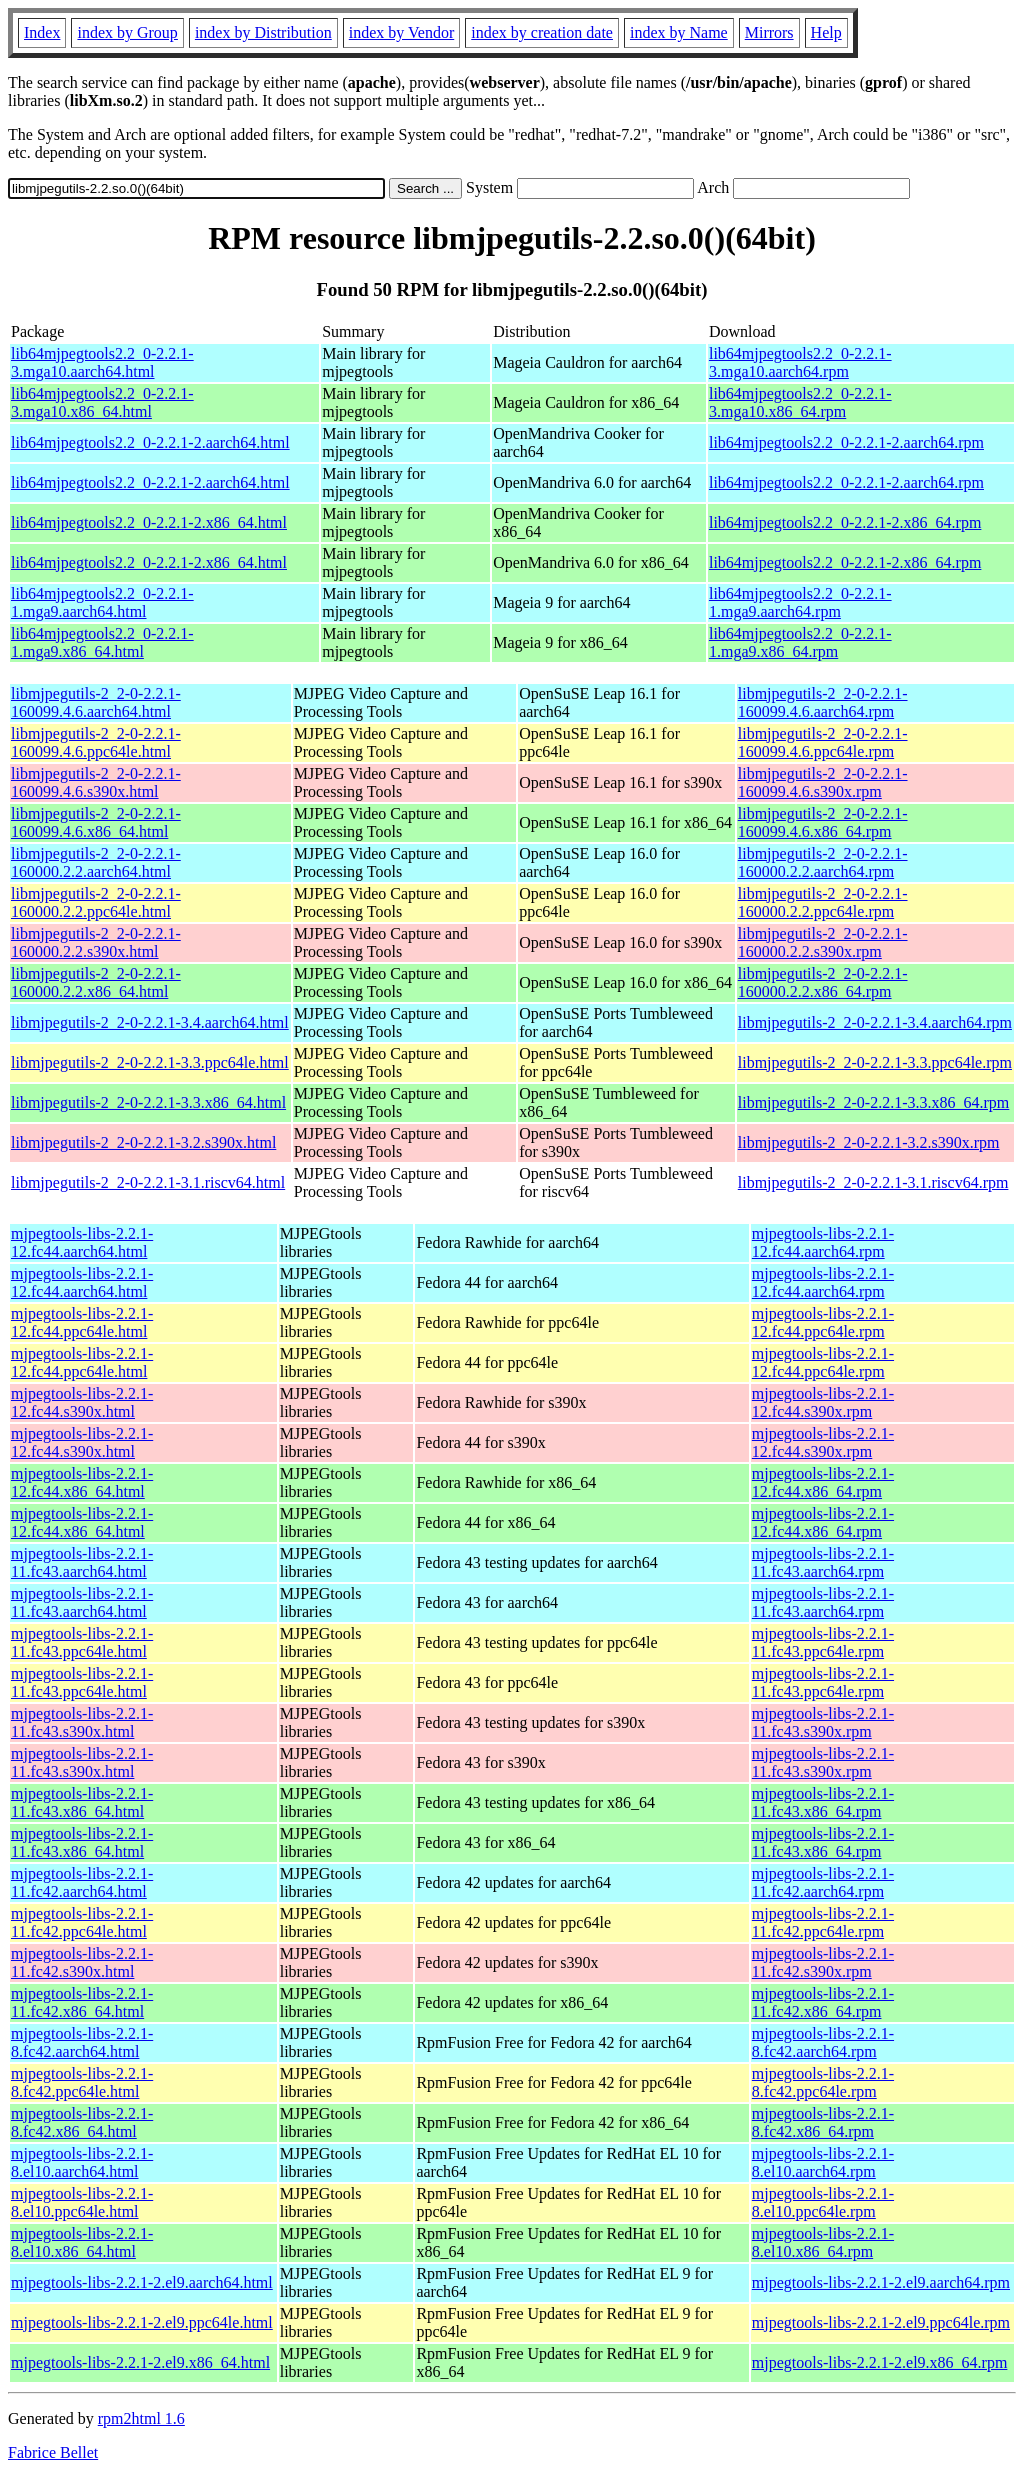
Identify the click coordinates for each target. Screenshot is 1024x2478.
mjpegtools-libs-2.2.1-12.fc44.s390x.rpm (823, 1402)
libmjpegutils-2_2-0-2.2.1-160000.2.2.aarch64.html (96, 862)
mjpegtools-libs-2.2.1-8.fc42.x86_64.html (82, 2122)
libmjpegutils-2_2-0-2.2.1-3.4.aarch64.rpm (875, 1022)
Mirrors (769, 32)
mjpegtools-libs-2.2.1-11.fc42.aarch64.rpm (823, 1882)
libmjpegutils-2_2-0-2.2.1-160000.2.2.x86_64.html (96, 982)
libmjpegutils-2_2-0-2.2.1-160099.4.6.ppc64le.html (96, 742)
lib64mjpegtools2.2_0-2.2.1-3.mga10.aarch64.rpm (800, 362)
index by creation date (542, 32)
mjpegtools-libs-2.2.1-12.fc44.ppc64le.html (82, 1322)
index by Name (679, 32)
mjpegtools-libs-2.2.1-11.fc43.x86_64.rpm (823, 1802)
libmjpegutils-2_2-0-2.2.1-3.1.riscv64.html (148, 1182)
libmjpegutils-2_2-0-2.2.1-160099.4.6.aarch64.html (96, 702)
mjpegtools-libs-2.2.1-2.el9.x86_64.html (140, 2362)
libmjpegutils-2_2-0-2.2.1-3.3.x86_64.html (148, 1102)
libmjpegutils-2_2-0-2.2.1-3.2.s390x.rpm (869, 1142)
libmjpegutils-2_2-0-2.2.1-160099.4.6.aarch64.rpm (823, 702)
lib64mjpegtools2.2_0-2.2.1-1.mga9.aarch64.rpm (800, 602)
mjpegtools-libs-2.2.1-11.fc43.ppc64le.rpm (823, 1642)
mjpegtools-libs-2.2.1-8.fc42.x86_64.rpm (823, 2122)
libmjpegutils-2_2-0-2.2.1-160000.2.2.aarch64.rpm (823, 862)
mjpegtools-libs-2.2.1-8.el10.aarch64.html (82, 2162)
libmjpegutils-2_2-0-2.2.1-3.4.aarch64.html (150, 1022)
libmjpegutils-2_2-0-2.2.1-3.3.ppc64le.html (150, 1062)
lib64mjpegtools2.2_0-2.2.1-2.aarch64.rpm (846, 442)
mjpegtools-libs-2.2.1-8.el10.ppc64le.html (82, 2202)
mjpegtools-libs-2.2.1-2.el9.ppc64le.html (142, 2322)
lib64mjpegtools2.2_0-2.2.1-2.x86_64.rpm (845, 522)
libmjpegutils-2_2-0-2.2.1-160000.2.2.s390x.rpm (823, 942)
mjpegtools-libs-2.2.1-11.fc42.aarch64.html (82, 1882)
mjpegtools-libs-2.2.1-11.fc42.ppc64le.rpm (823, 1922)
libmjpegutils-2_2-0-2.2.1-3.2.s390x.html (143, 1142)
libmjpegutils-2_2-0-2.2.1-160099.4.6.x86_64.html (96, 822)
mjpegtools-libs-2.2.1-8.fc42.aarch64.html (82, 2042)
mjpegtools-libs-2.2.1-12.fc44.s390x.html (82, 1402)
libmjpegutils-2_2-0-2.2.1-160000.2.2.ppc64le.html (96, 902)
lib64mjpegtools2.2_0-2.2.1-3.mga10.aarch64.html (102, 362)
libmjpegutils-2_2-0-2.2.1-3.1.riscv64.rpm (873, 1182)
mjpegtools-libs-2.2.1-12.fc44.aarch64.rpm (823, 1242)
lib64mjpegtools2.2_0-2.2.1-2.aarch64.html (150, 442)
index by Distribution (263, 32)
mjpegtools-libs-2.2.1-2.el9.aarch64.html (142, 2282)
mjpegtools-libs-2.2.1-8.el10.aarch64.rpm (823, 2162)
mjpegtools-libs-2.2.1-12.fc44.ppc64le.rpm (823, 1322)
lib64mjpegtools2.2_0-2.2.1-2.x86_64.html (149, 522)
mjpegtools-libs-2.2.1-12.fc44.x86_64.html (82, 1482)
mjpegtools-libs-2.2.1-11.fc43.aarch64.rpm (823, 1562)
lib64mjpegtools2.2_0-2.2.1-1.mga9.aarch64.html (102, 602)
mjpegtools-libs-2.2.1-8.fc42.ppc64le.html (82, 2082)
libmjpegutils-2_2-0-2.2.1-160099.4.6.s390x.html (96, 782)
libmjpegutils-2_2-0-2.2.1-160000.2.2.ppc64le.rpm (823, 902)
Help (826, 32)
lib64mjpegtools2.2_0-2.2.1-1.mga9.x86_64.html (102, 642)
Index (42, 32)
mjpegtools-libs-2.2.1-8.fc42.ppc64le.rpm (823, 2082)
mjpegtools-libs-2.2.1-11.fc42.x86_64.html (82, 2002)
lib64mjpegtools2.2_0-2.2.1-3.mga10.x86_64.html (102, 402)
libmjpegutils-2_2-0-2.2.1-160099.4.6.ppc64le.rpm (823, 742)
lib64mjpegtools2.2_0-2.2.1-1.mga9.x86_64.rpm (800, 642)
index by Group (127, 32)
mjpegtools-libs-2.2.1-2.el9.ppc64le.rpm (881, 2322)
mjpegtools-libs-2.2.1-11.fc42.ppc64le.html (82, 1922)
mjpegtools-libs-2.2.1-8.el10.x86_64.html (82, 2242)
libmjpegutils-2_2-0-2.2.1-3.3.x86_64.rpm (874, 1102)
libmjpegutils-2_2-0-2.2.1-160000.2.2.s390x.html (96, 942)
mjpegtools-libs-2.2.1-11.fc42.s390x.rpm (823, 1962)
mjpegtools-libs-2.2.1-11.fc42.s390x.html (82, 1962)
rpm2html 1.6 (141, 2418)
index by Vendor (401, 32)
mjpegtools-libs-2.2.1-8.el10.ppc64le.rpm (823, 2202)
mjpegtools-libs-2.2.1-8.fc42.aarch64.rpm (823, 2042)
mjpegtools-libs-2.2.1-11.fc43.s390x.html (82, 1722)
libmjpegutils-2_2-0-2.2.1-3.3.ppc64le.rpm (875, 1062)
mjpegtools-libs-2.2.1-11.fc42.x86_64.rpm (823, 2002)
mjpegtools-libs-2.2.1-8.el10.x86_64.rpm (823, 2242)
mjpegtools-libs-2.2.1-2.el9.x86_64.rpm (880, 2362)
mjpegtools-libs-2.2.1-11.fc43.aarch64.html (82, 1562)
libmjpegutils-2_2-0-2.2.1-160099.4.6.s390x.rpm (823, 782)
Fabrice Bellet (53, 2452)
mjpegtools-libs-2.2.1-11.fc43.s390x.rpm (823, 1722)
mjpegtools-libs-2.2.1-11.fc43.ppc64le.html (82, 1642)
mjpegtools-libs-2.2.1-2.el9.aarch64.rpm (881, 2282)
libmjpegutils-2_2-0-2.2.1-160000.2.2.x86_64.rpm (823, 982)
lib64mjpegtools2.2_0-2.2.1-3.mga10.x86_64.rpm (800, 402)
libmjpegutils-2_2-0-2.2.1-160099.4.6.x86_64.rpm (823, 822)
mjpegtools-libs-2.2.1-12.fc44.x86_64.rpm (823, 1482)
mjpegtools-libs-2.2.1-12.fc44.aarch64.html (82, 1242)
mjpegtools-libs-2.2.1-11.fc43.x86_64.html (82, 1802)
